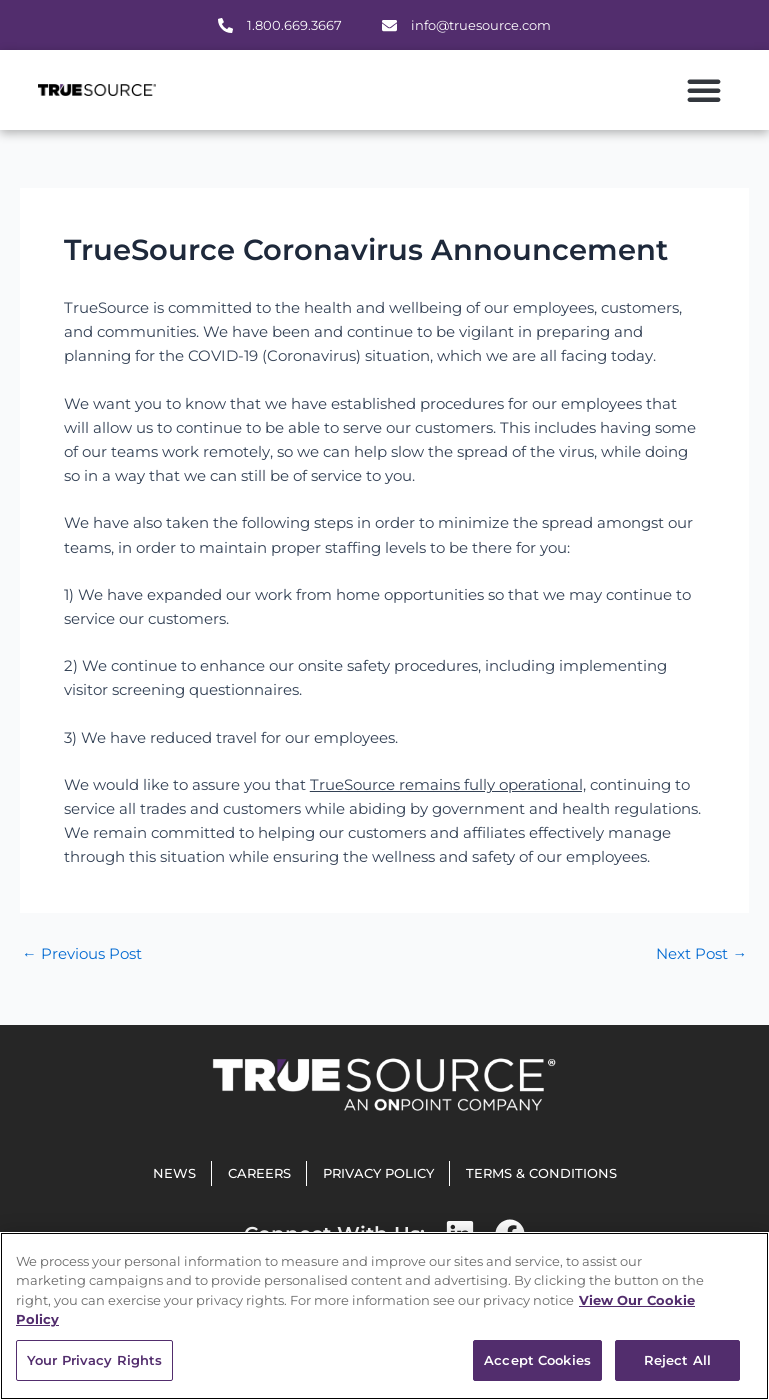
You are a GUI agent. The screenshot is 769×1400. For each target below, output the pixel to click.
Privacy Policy (378, 1173)
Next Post (701, 954)
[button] (704, 90)
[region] (384, 1316)
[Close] (737, 1264)
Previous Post (82, 954)
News (174, 1173)
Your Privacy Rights (94, 1360)
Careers (259, 1173)
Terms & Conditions (541, 1173)
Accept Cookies (537, 1360)
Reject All (677, 1360)
